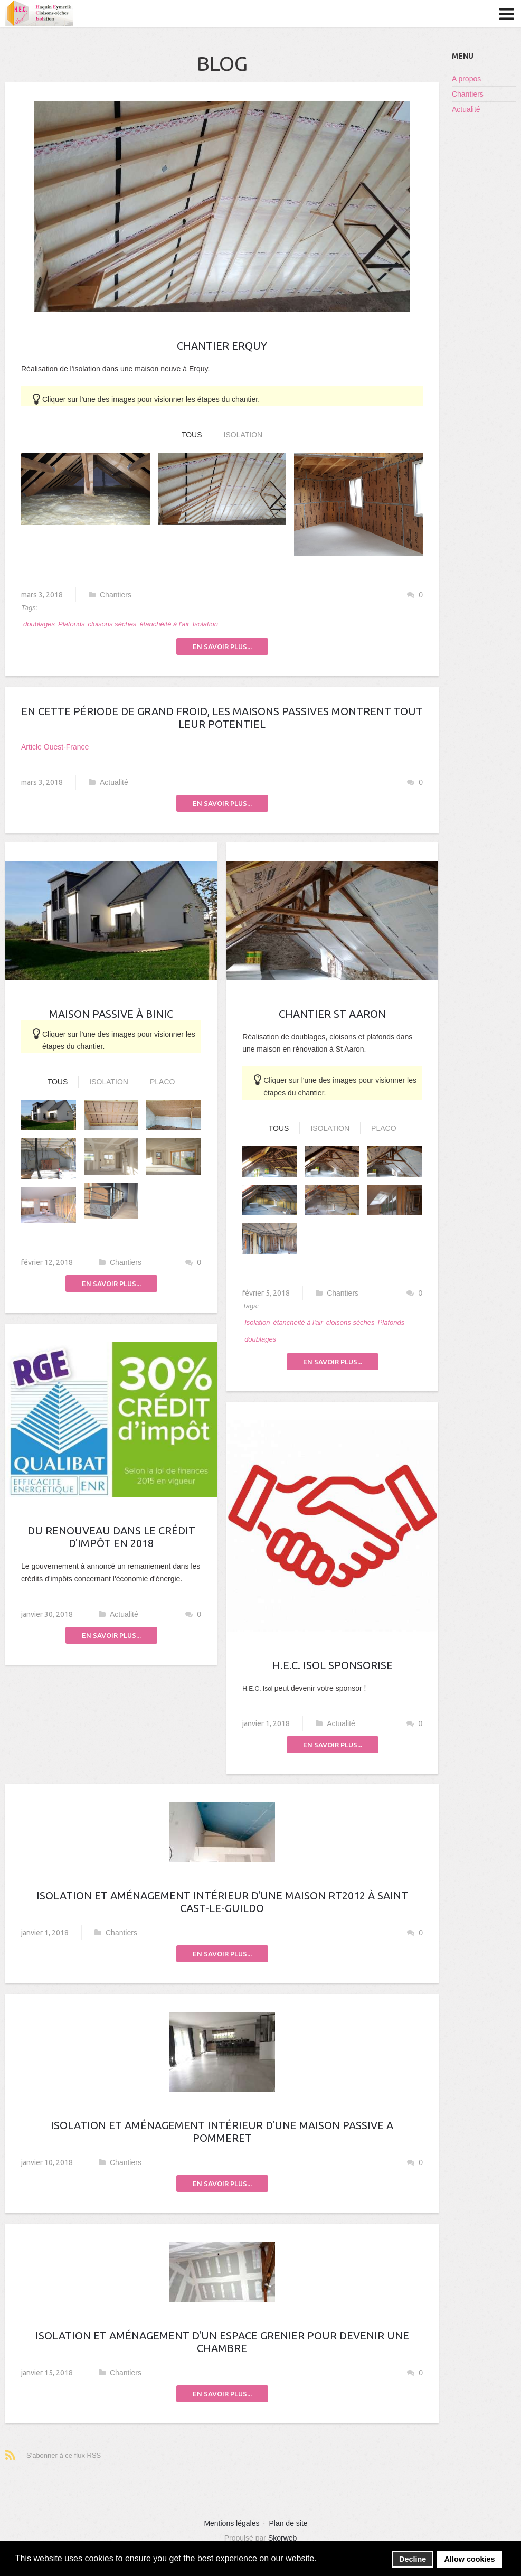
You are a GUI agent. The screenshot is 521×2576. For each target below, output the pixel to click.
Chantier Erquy (222, 346)
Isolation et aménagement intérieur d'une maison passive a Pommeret (222, 2131)
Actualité (108, 782)
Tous (192, 434)
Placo (162, 1082)
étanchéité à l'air (164, 624)
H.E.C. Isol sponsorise (332, 1665)
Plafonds (71, 624)
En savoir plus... (222, 646)
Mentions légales (231, 2523)
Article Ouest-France (55, 747)
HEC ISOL (39, 13)
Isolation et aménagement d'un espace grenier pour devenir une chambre (222, 2341)
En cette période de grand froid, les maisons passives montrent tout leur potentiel (222, 717)
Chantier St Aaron (332, 1014)
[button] (319, 2559)
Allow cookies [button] (469, 2559)
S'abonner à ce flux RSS (63, 2455)
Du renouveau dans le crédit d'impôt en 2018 (111, 1536)
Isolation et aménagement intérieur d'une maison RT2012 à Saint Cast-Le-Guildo (222, 1901)
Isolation (243, 434)
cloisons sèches (112, 624)
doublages (39, 624)
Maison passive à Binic (111, 1014)
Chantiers (110, 595)
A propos (466, 78)
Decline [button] (412, 2559)
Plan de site (288, 2523)
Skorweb (282, 2538)
